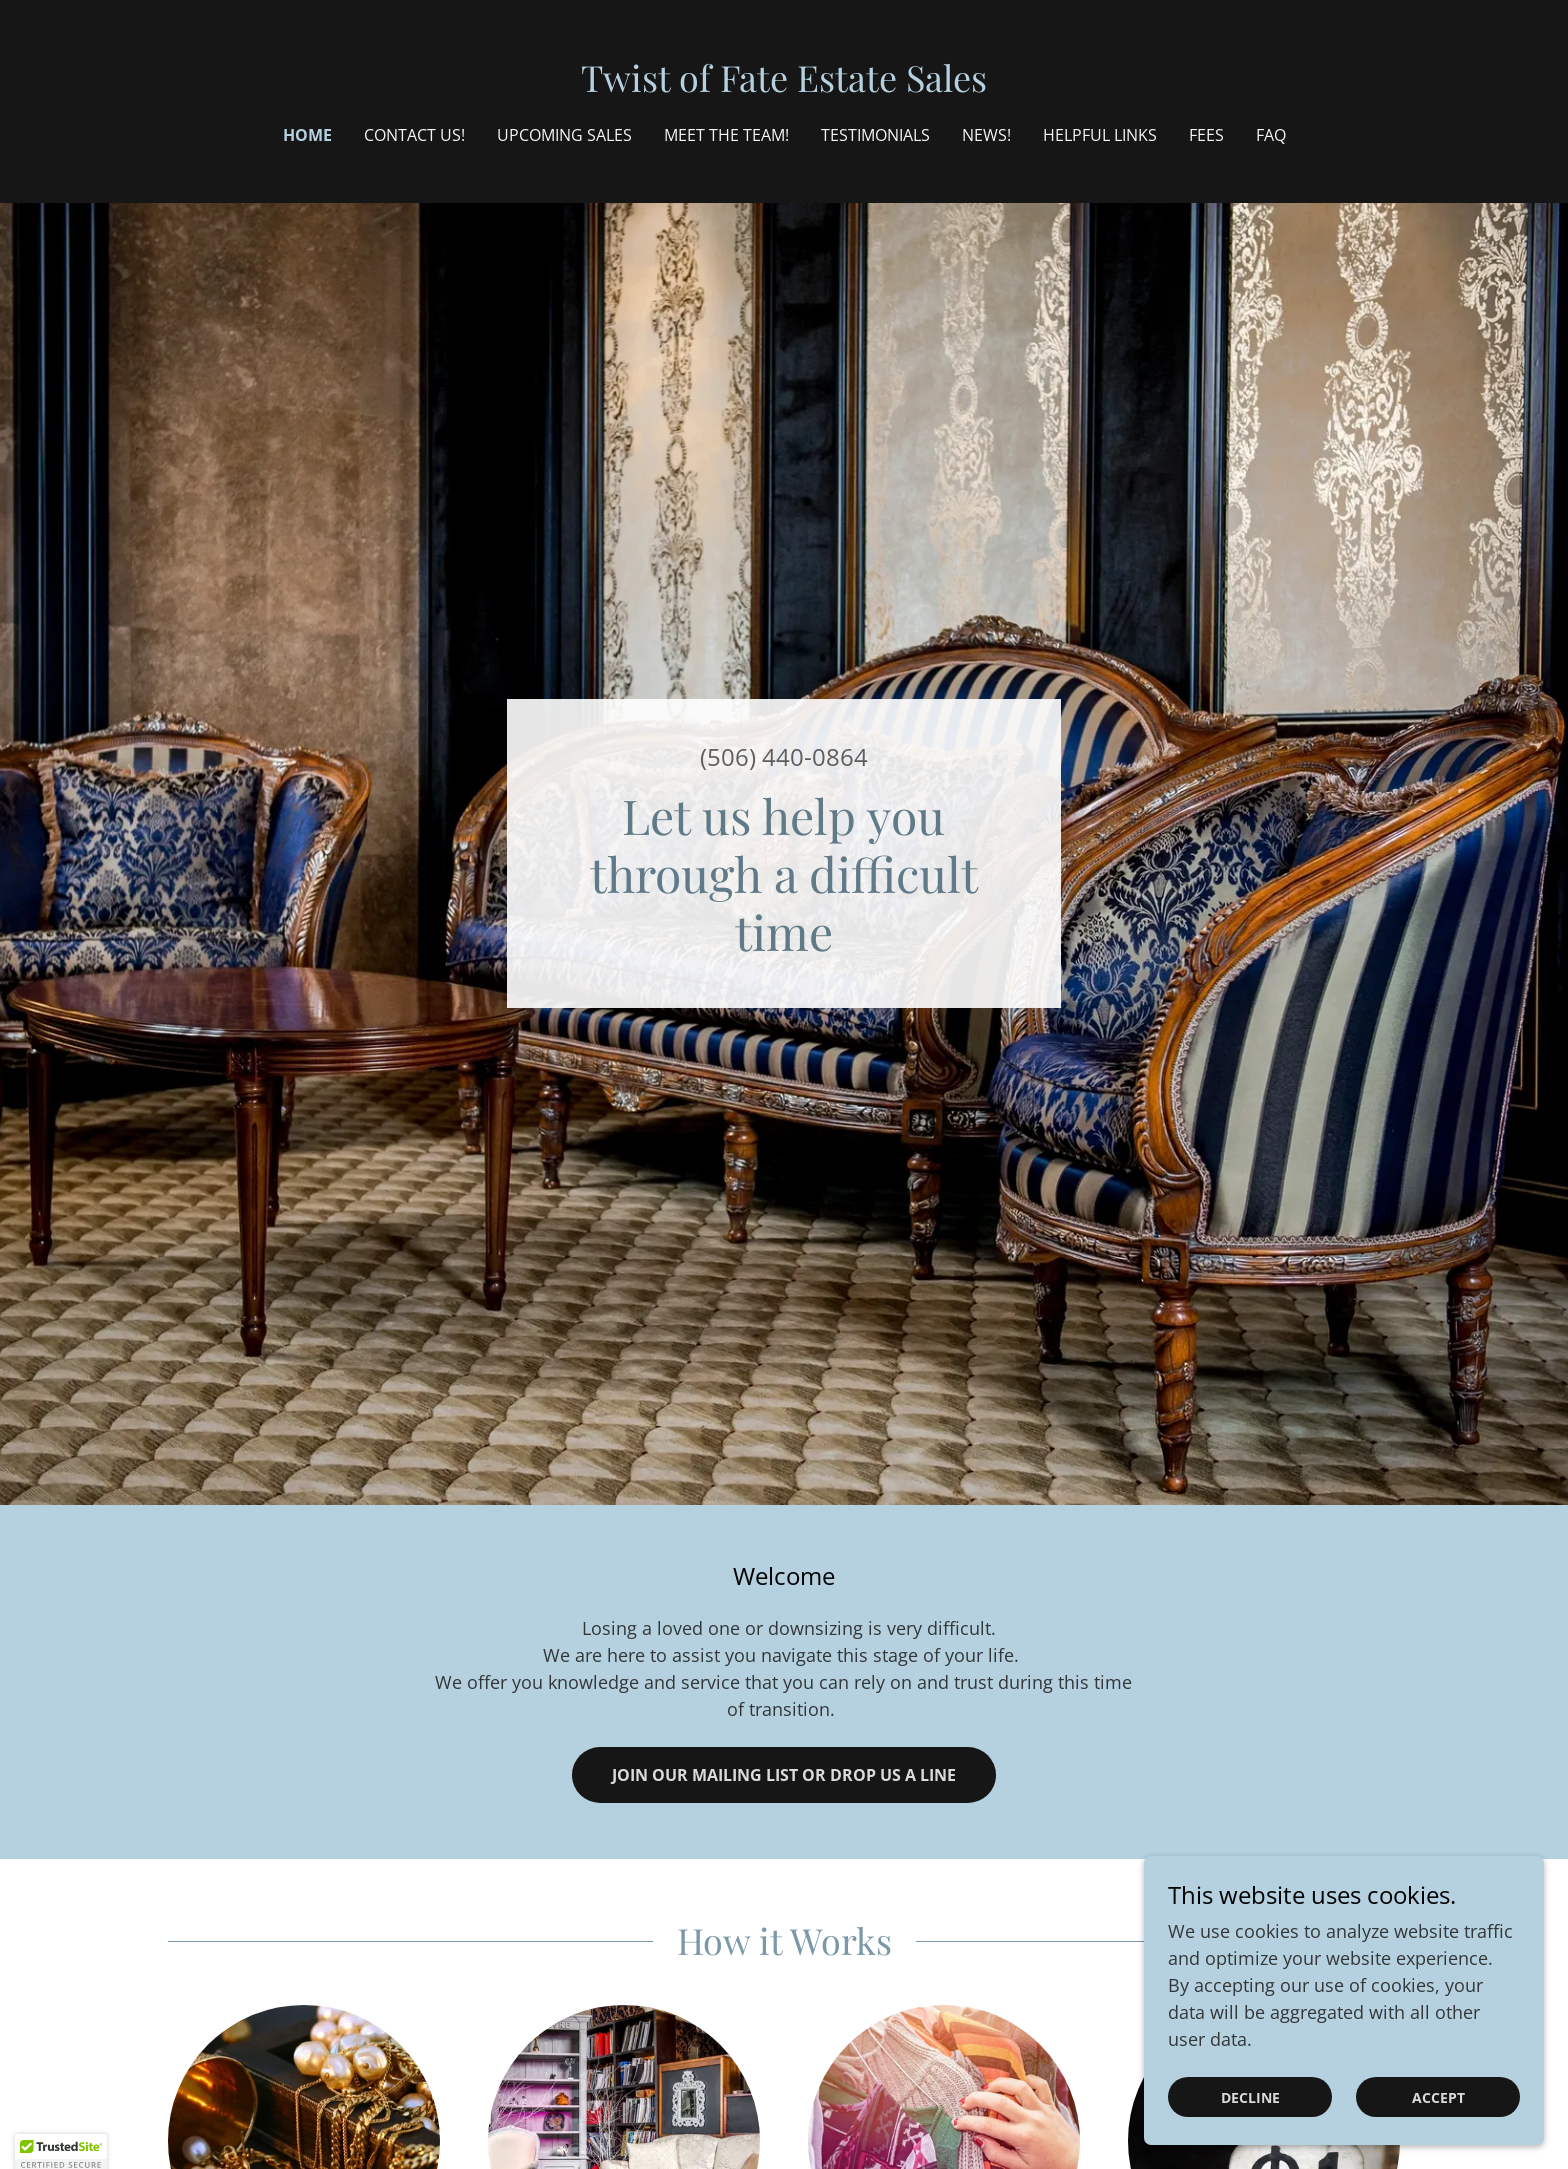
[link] (784, 85)
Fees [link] (1206, 135)
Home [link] (307, 135)
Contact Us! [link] (414, 135)
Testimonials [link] (875, 135)
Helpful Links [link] (1100, 135)
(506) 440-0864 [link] (784, 756)
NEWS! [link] (986, 135)
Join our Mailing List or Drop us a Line (784, 1775)
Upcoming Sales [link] (564, 135)
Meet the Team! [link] (726, 135)
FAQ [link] (1271, 135)
